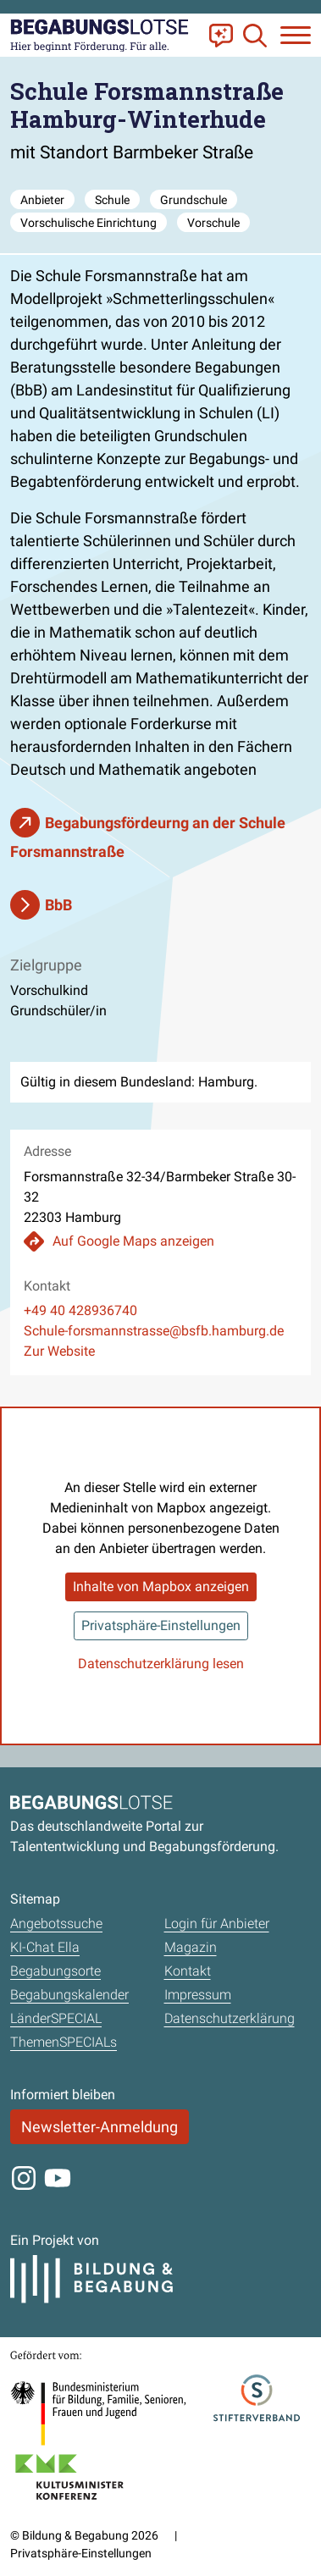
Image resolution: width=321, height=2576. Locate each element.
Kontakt (187, 1971)
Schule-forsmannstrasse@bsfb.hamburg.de (154, 1331)
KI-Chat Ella (45, 1947)
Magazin (190, 1947)
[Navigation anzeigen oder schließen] (295, 35)
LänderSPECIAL (56, 2018)
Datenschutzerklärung (229, 2018)
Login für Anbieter (216, 1923)
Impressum (197, 1995)
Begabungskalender (69, 1995)
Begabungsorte (55, 1971)
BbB (58, 905)
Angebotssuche (56, 1923)
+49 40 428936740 (80, 1310)
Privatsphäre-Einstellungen (161, 1625)
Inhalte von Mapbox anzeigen (161, 1586)
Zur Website (59, 1351)
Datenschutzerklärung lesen (161, 1664)
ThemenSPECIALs (63, 2042)
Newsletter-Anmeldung (99, 2127)
